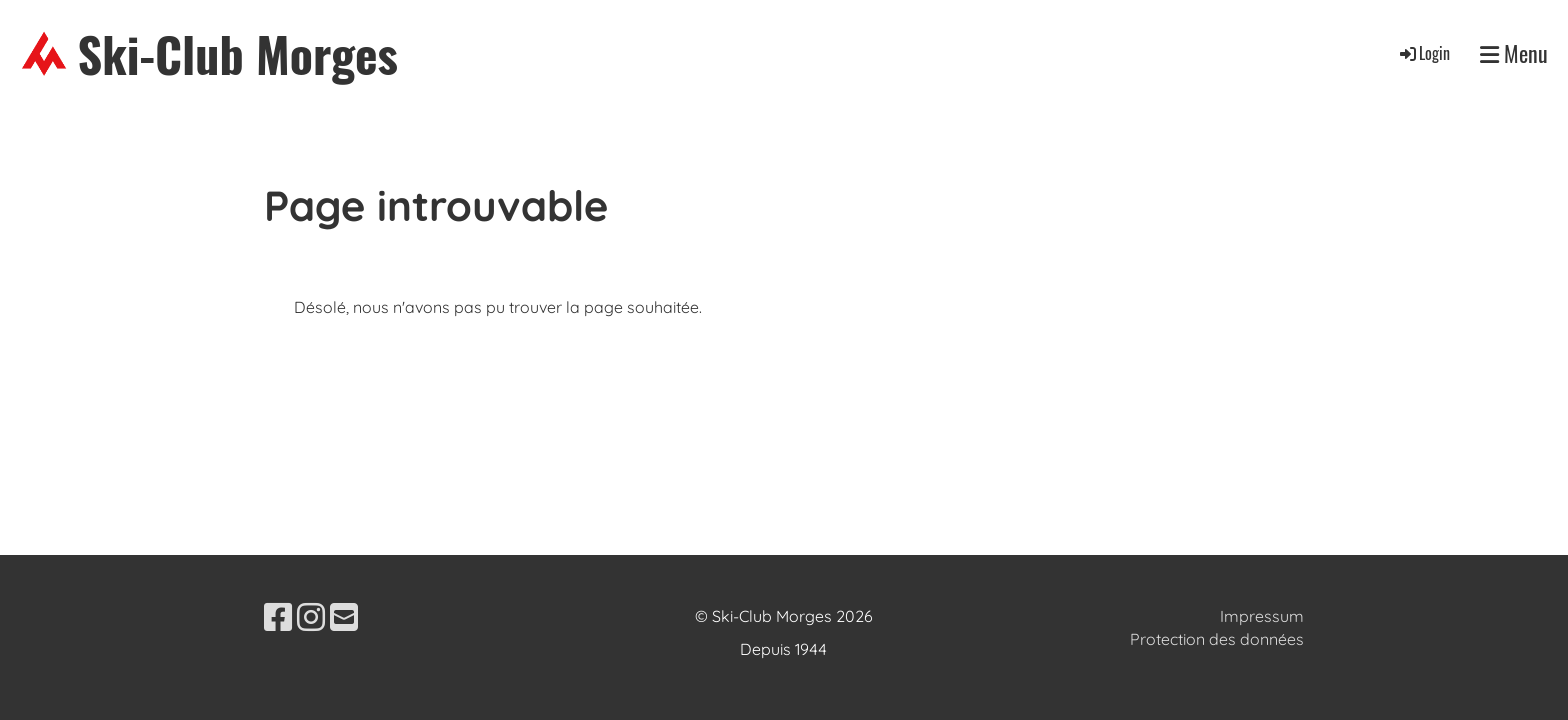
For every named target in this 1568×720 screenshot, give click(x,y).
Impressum (1262, 616)
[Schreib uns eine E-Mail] (344, 617)
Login (1423, 53)
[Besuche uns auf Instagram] (311, 617)
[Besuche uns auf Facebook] (278, 617)
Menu (1514, 53)
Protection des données (1217, 639)
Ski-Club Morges (238, 53)
